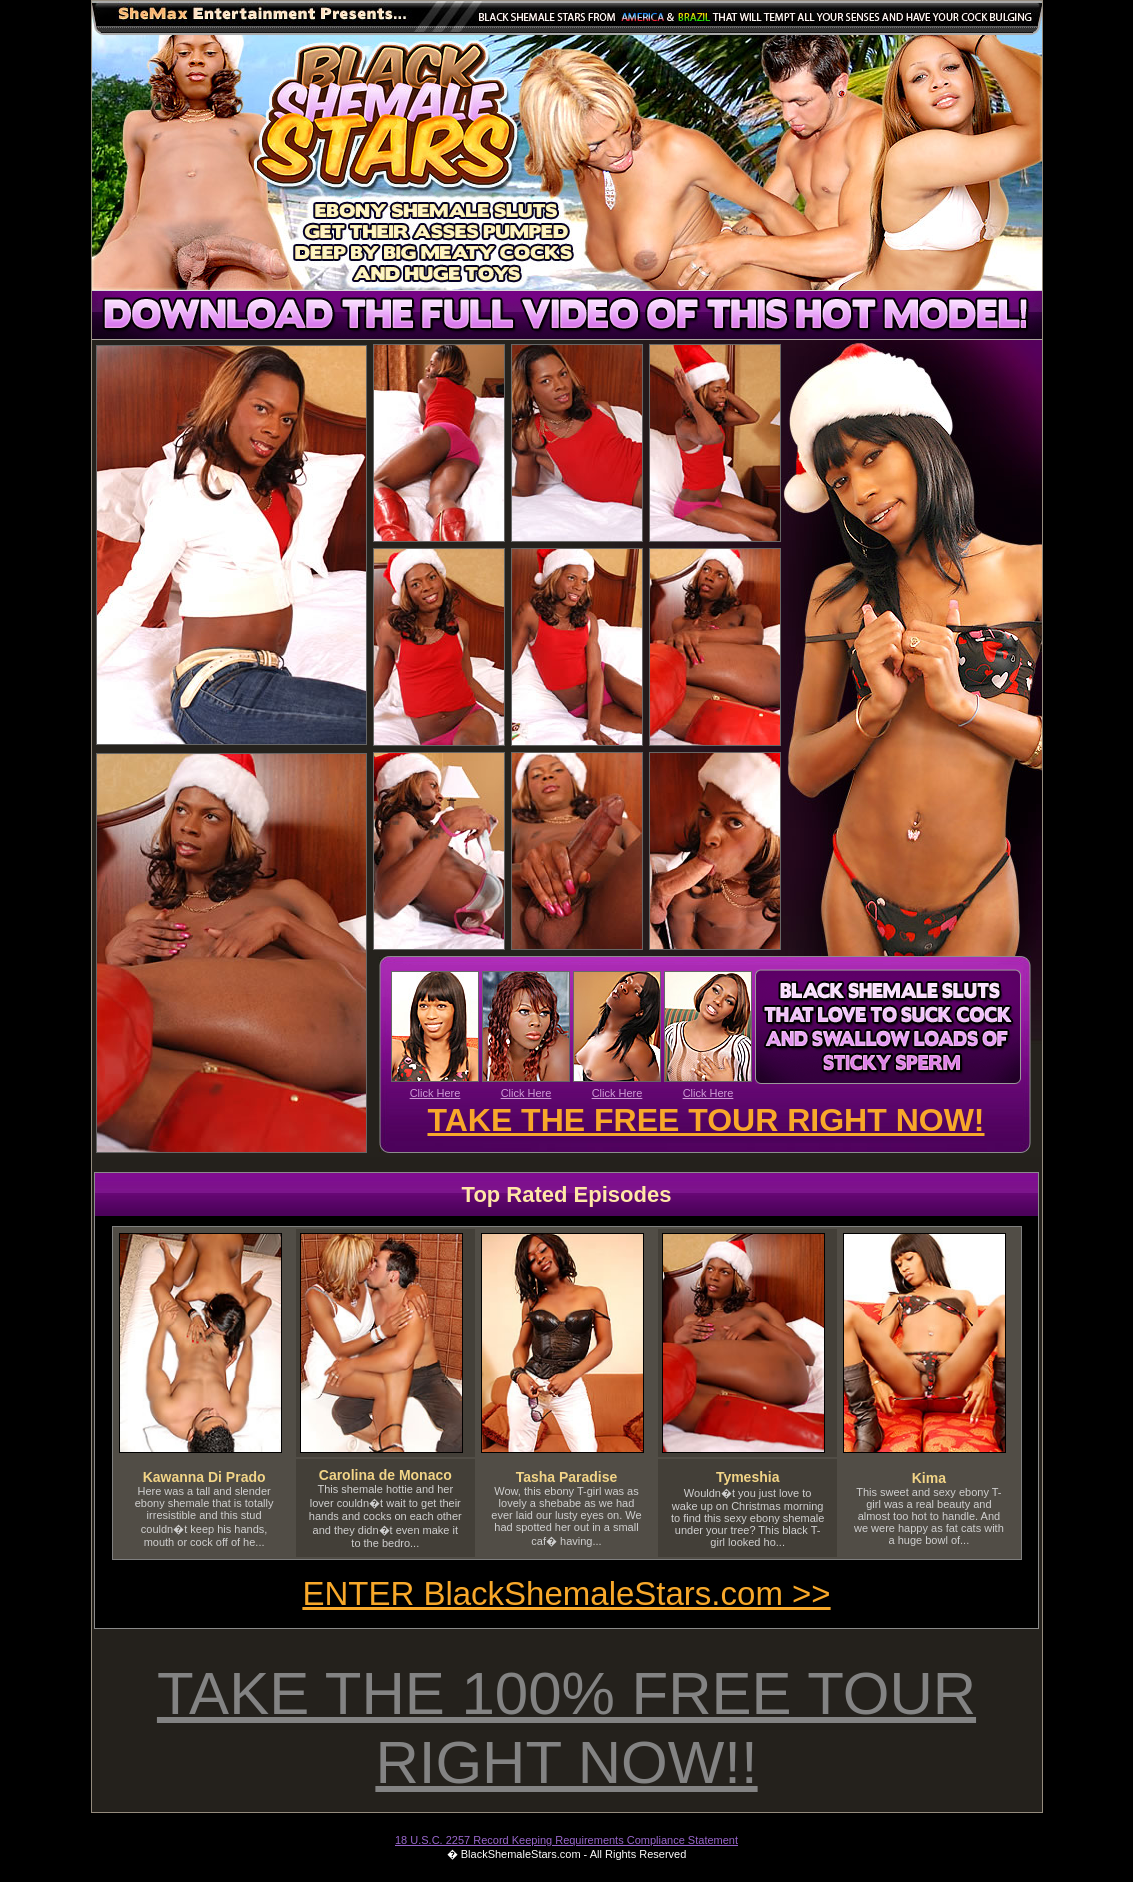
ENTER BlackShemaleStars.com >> (566, 1593)
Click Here (435, 1093)
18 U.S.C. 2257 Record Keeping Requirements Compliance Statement (566, 1840)
